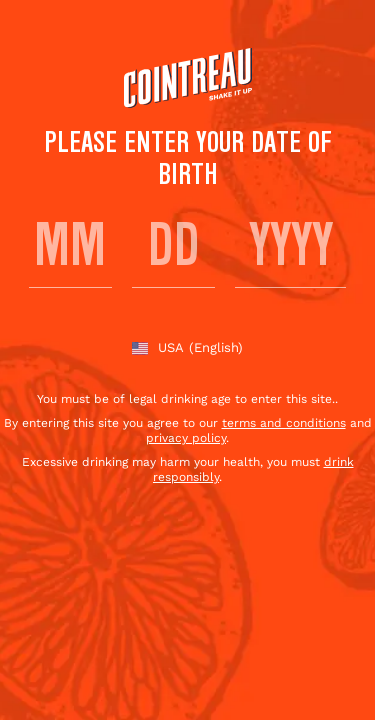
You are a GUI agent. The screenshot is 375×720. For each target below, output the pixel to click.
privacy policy (186, 438)
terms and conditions (284, 423)
